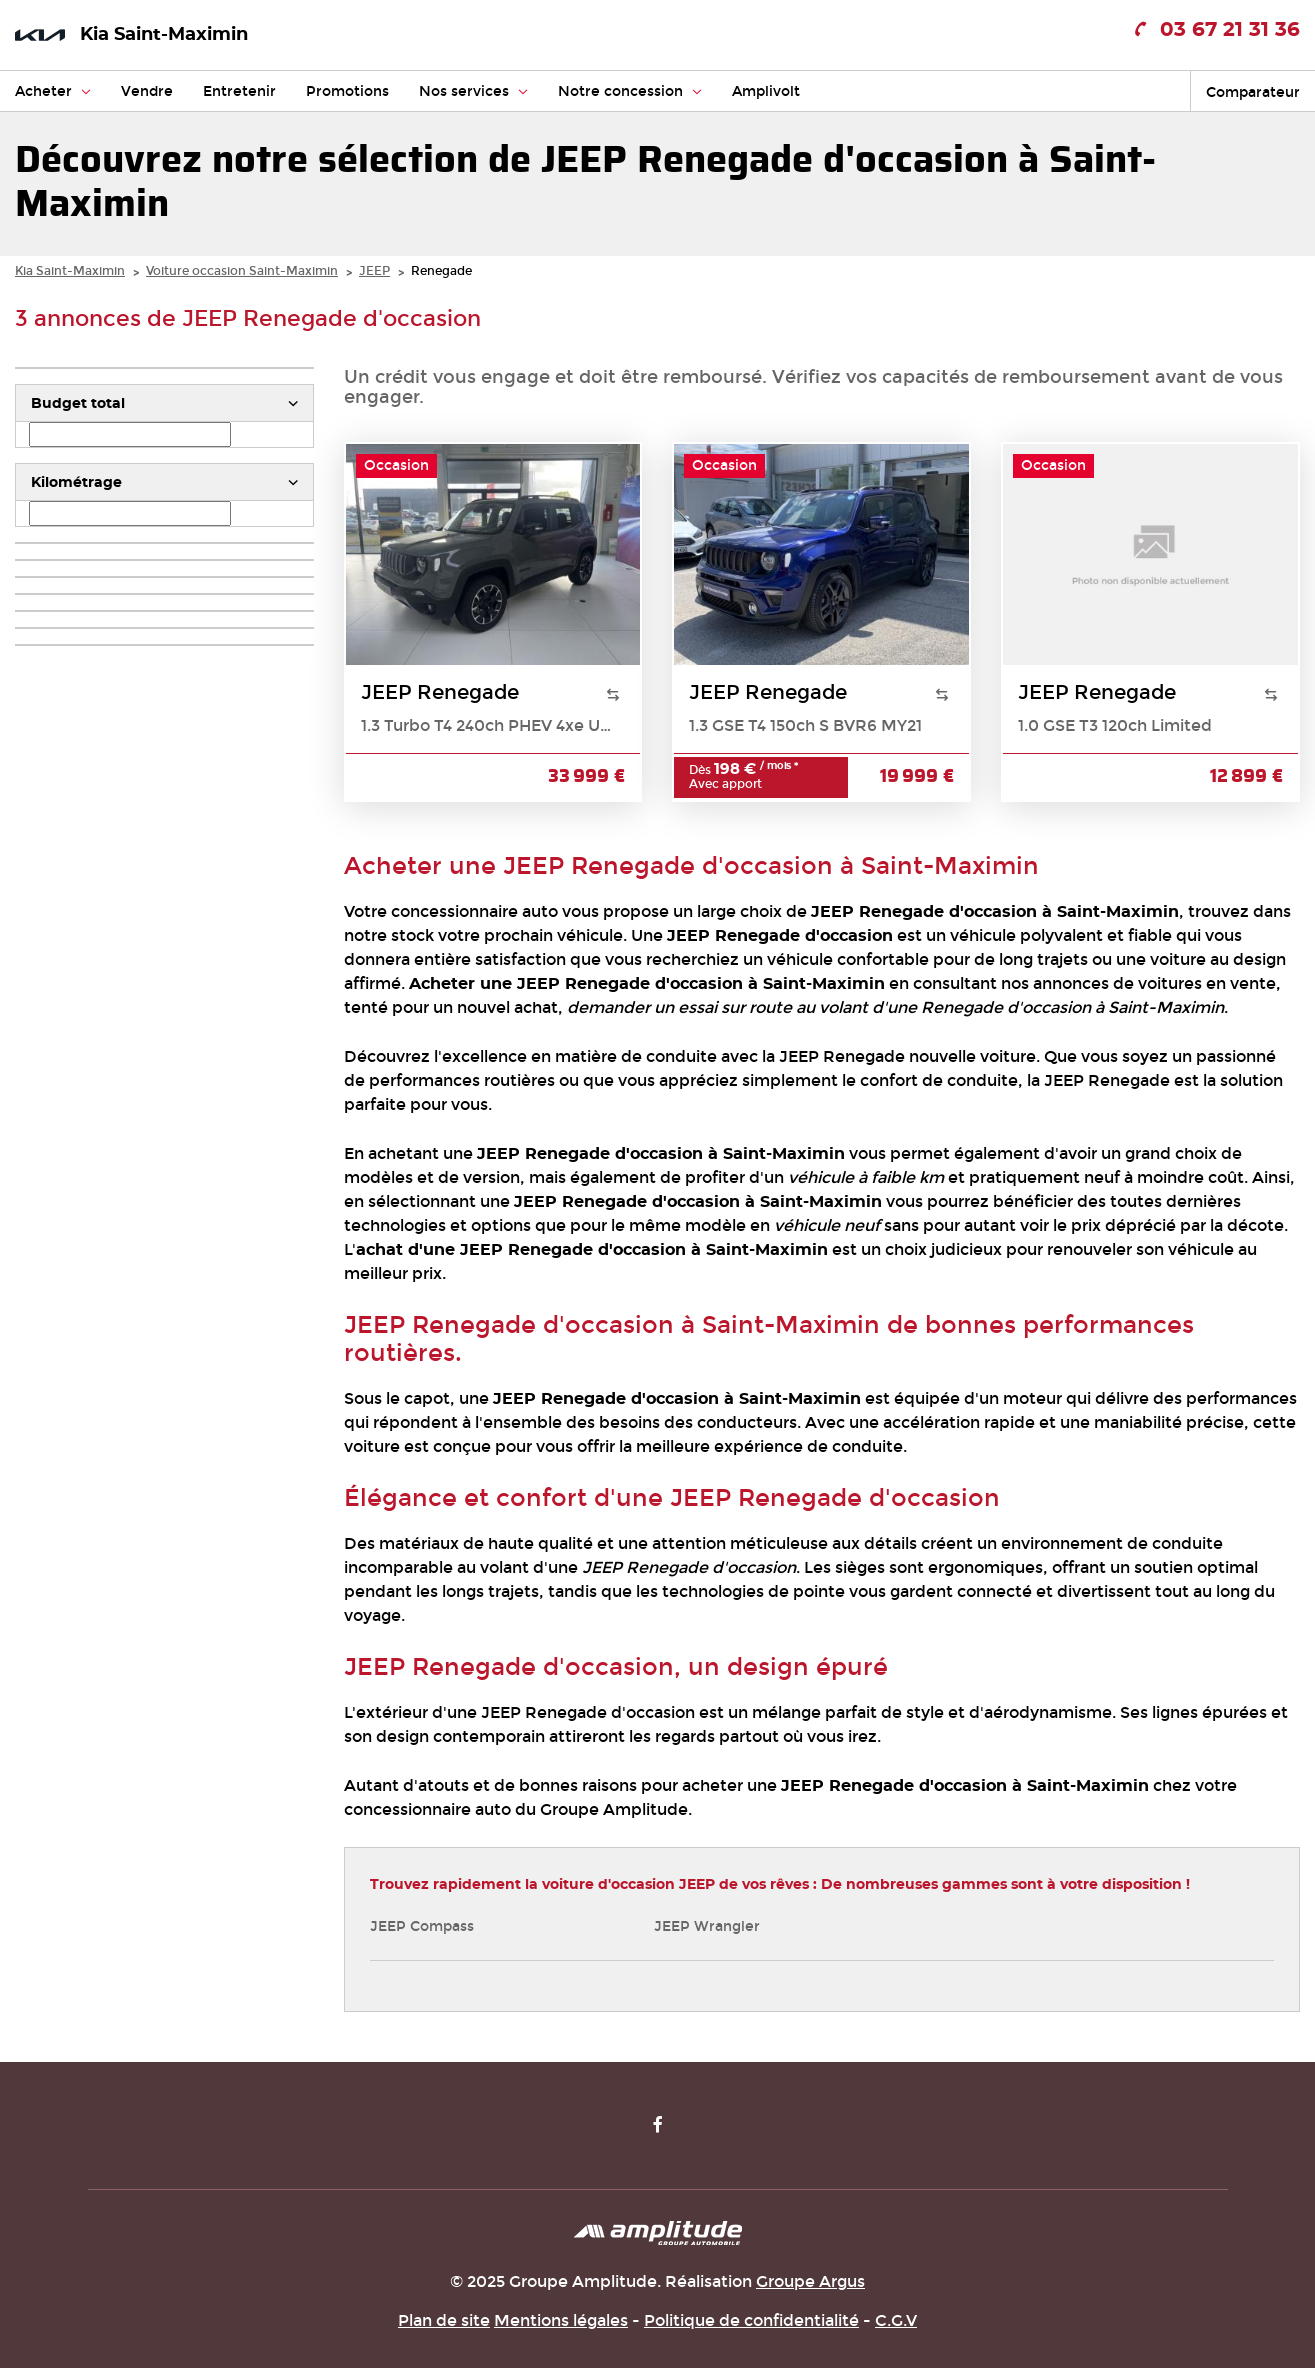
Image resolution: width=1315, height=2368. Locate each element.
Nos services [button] (473, 91)
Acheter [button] (53, 91)
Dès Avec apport (743, 777)
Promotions (347, 91)
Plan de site (444, 2320)
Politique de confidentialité (751, 2320)
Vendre (147, 91)
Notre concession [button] (630, 91)
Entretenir (239, 91)
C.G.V (896, 2320)
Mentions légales (561, 2320)
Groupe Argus (810, 2281)
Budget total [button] (78, 404)
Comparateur (1253, 92)
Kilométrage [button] (76, 483)
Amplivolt (766, 91)
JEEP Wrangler (707, 1926)
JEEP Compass (422, 1926)
